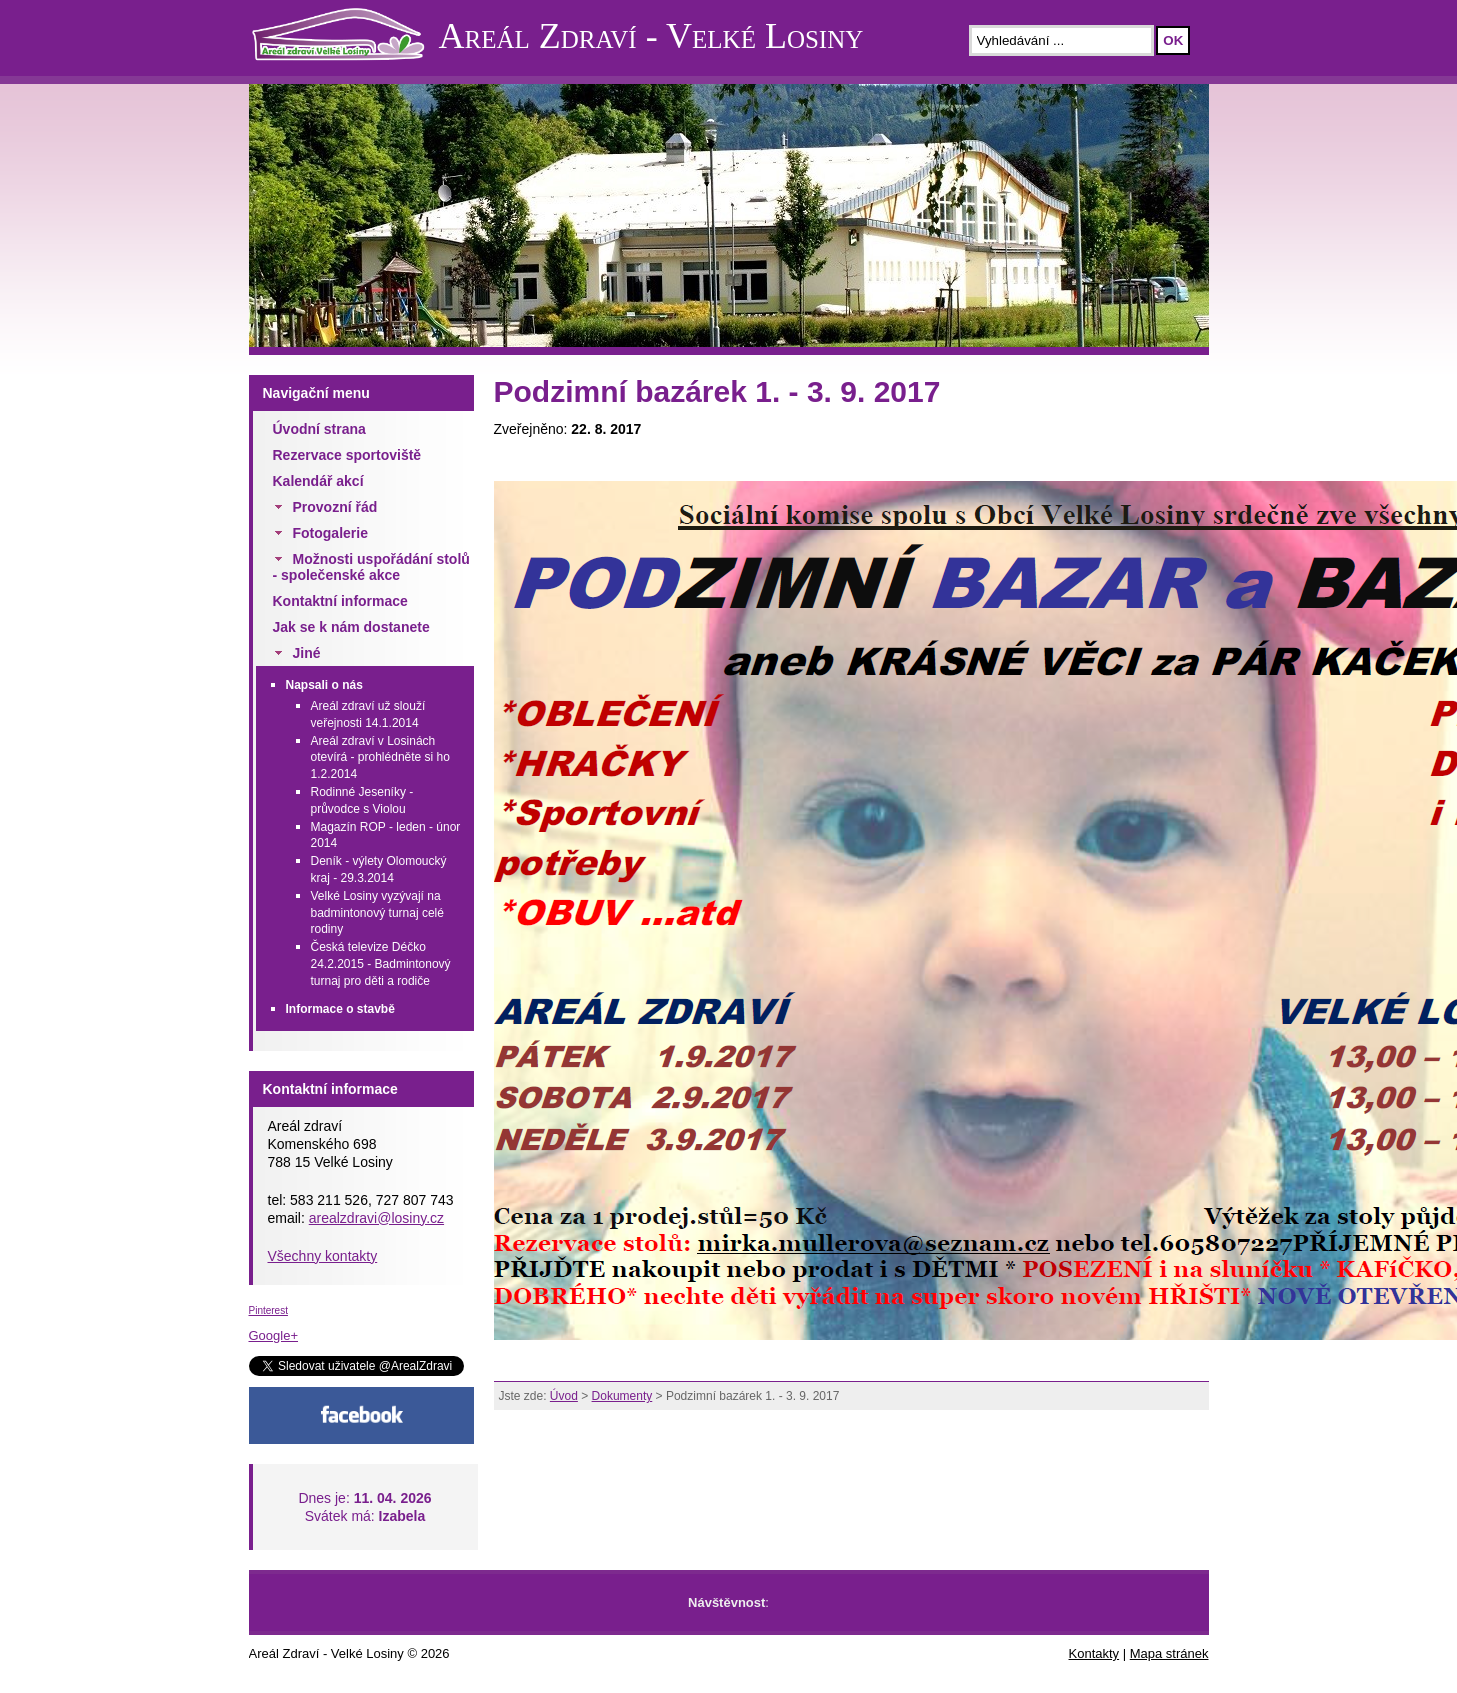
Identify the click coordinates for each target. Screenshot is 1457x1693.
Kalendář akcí (318, 481)
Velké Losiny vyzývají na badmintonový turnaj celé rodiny (377, 913)
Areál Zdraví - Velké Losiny (651, 36)
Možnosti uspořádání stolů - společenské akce (371, 567)
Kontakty (1094, 1653)
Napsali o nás (324, 685)
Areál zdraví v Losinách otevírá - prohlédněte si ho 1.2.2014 (380, 758)
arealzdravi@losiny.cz (376, 1218)
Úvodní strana (319, 429)
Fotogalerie (330, 533)
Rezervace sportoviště (347, 455)
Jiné (307, 653)
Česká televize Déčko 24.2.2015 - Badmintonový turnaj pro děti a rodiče (381, 964)
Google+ (274, 1335)
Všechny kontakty (323, 1256)
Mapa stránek (1169, 1653)
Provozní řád (335, 507)
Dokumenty (622, 1396)
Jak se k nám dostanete (351, 627)
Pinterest (268, 1310)
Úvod (564, 1396)
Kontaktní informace (340, 601)
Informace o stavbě (340, 1009)
